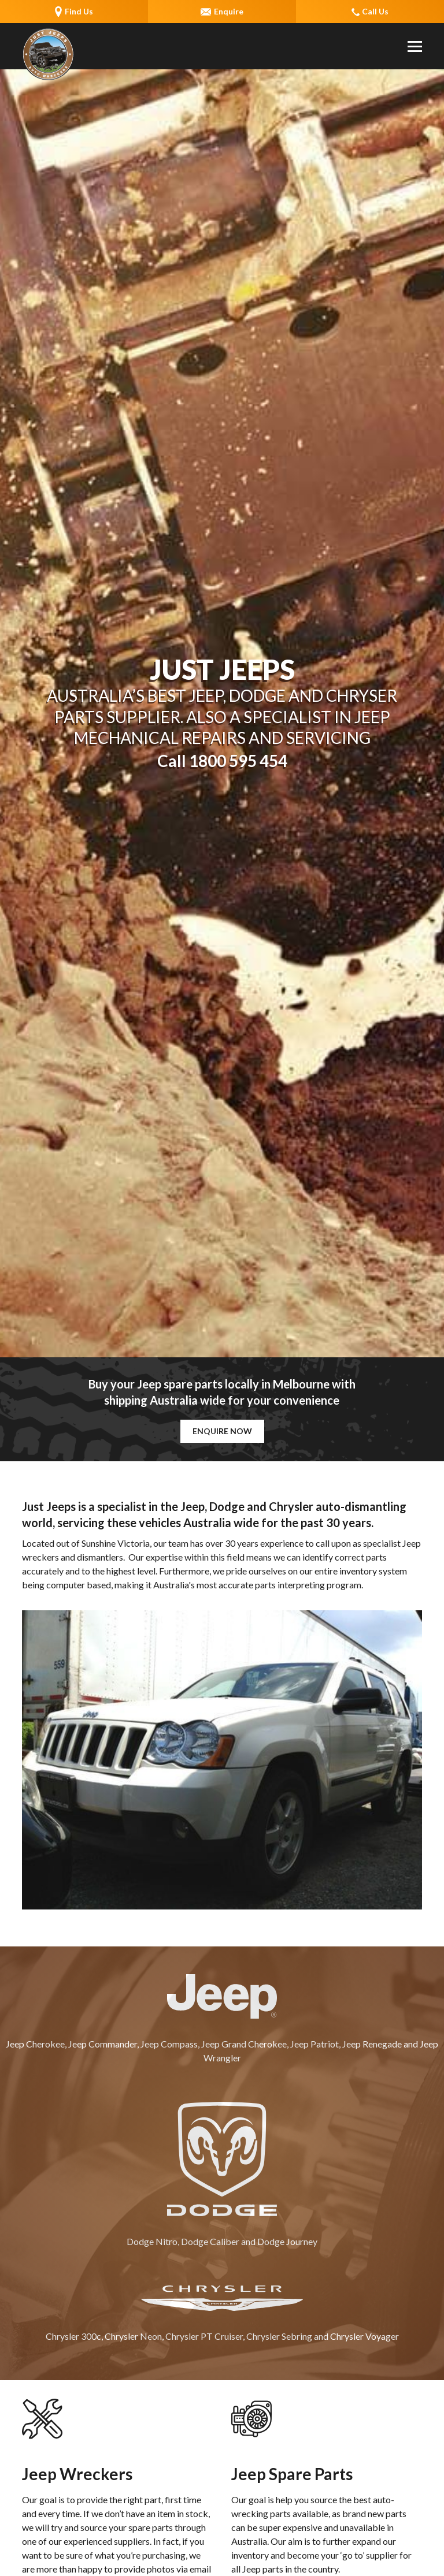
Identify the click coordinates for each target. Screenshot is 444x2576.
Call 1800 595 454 (222, 760)
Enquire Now (222, 1431)
